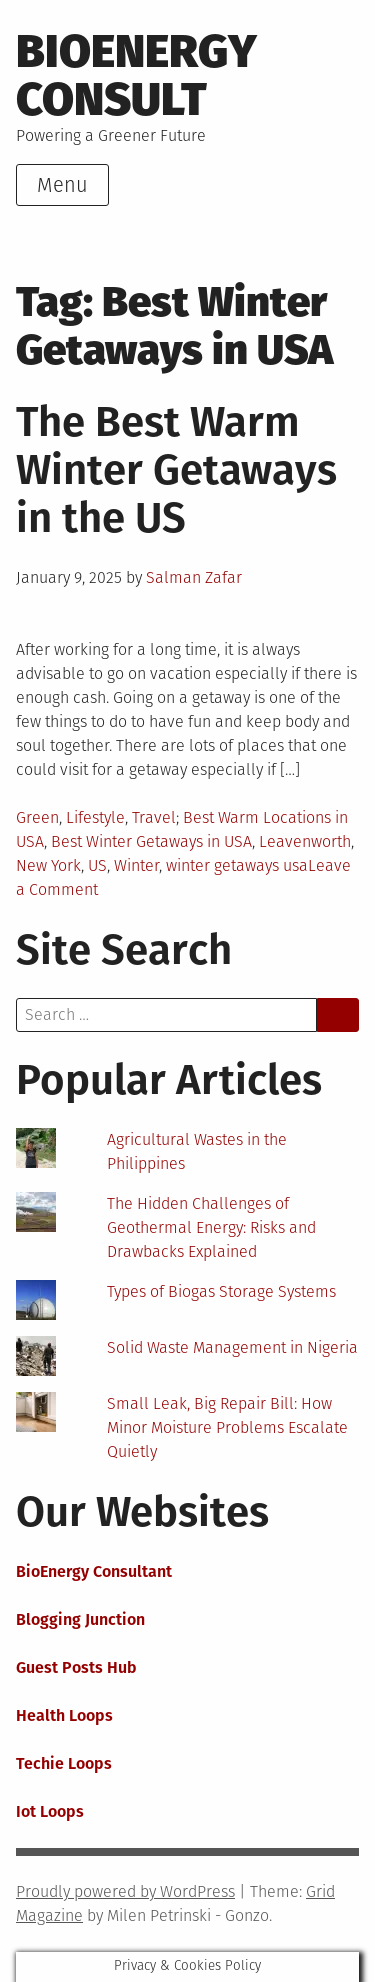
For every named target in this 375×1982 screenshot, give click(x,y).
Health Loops (64, 1715)
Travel (154, 817)
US (97, 865)
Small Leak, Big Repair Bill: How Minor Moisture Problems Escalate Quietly (227, 1427)
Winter (136, 865)
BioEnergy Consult (136, 75)
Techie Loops (64, 1763)
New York (48, 865)
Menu (62, 185)
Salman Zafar (194, 577)
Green (37, 817)
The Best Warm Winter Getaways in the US (176, 470)
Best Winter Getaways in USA (151, 841)
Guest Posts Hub (76, 1667)
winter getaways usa (237, 865)
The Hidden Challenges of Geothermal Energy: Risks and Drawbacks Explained (211, 1227)
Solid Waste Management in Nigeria (232, 1347)
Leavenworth (305, 841)
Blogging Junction (80, 1619)
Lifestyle (95, 817)
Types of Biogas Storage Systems (221, 1291)
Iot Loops (50, 1811)
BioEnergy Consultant (94, 1571)
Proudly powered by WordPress (125, 1891)
